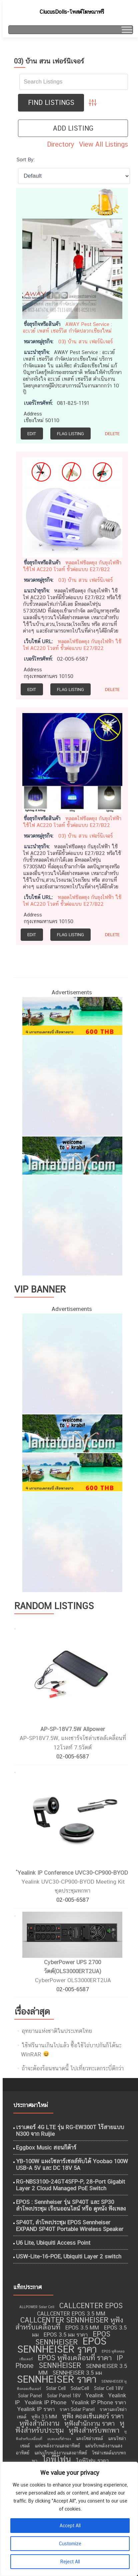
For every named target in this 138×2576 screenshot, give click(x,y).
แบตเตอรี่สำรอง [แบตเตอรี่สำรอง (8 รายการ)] (59, 2439)
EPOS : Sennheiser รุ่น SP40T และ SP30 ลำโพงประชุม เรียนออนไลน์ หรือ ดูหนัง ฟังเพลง (71, 2205)
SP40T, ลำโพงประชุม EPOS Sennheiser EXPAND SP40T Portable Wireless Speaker (69, 2225)
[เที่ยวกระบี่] (72, 1155)
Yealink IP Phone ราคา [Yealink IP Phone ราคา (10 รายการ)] (98, 2402)
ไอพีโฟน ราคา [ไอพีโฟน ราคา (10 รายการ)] (92, 2460)
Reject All (70, 2561)
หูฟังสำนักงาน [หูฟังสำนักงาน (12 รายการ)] (39, 2423)
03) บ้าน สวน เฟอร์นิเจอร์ (85, 341)
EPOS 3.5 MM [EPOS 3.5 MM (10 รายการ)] (82, 2327)
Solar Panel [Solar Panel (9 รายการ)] (30, 2395)
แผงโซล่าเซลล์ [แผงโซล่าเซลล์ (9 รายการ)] (89, 2438)
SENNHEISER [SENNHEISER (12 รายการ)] (60, 2365)
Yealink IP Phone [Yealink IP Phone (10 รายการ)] (45, 2402)
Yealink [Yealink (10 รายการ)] (94, 2395)
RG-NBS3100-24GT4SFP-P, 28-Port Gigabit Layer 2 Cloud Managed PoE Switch (70, 2185)
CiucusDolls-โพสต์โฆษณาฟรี (72, 12)
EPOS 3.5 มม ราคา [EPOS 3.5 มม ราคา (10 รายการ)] (66, 2334)
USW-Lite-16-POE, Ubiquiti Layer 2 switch (68, 2256)
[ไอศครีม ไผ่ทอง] (72, 1224)
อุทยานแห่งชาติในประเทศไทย (57, 2031)
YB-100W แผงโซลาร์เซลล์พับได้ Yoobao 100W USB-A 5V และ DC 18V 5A (72, 2164)
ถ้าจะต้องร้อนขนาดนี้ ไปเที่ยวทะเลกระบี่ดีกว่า (73, 2068)
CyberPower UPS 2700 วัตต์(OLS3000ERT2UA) (72, 1966)
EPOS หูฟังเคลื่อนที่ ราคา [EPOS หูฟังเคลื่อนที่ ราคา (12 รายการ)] (75, 2358)
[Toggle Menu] (126, 29)
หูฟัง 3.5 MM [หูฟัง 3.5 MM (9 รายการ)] (44, 2416)
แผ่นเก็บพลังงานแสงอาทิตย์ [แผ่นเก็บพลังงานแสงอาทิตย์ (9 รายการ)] (60, 2452)
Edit (31, 433)
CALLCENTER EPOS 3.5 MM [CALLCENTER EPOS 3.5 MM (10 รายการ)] (71, 2313)
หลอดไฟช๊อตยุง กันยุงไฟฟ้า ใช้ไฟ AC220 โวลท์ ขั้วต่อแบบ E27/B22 (72, 565)
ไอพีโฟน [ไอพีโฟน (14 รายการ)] (56, 2459)
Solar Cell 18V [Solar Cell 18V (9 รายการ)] (108, 2388)
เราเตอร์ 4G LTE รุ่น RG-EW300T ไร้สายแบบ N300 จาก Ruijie (70, 2130)
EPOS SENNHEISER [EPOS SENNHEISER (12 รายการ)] (72, 2338)
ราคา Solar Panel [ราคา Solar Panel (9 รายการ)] (77, 2409)
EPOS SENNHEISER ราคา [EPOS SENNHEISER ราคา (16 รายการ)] (62, 2345)
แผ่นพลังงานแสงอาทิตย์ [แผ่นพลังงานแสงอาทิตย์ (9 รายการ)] (57, 2445)
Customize (70, 2543)
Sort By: (26, 159)
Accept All (70, 2525)
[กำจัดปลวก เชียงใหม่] (72, 1085)
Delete (112, 433)
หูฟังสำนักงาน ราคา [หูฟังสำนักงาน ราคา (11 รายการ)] (89, 2423)
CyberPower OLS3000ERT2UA (73, 1980)
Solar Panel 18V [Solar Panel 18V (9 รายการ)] (64, 2395)
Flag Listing (70, 433)
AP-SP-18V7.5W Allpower (72, 1729)
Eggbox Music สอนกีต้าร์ (46, 2147)
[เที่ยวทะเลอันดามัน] (72, 1015)
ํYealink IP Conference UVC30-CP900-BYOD (72, 1872)
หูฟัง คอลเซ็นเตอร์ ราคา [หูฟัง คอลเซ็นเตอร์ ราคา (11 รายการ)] (93, 2416)
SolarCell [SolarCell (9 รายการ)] (80, 2388)
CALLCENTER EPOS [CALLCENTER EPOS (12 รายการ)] (91, 2305)
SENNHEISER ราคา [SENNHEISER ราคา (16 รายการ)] (56, 2379)
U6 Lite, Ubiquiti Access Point (53, 2242)
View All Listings (103, 144)
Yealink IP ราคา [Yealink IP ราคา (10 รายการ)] (36, 2409)
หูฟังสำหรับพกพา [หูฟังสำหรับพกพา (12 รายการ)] (94, 2430)
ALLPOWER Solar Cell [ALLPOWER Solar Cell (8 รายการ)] (36, 2307)
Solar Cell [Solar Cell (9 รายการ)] (56, 2388)
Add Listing (73, 128)
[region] (69, 2519)
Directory (60, 144)
